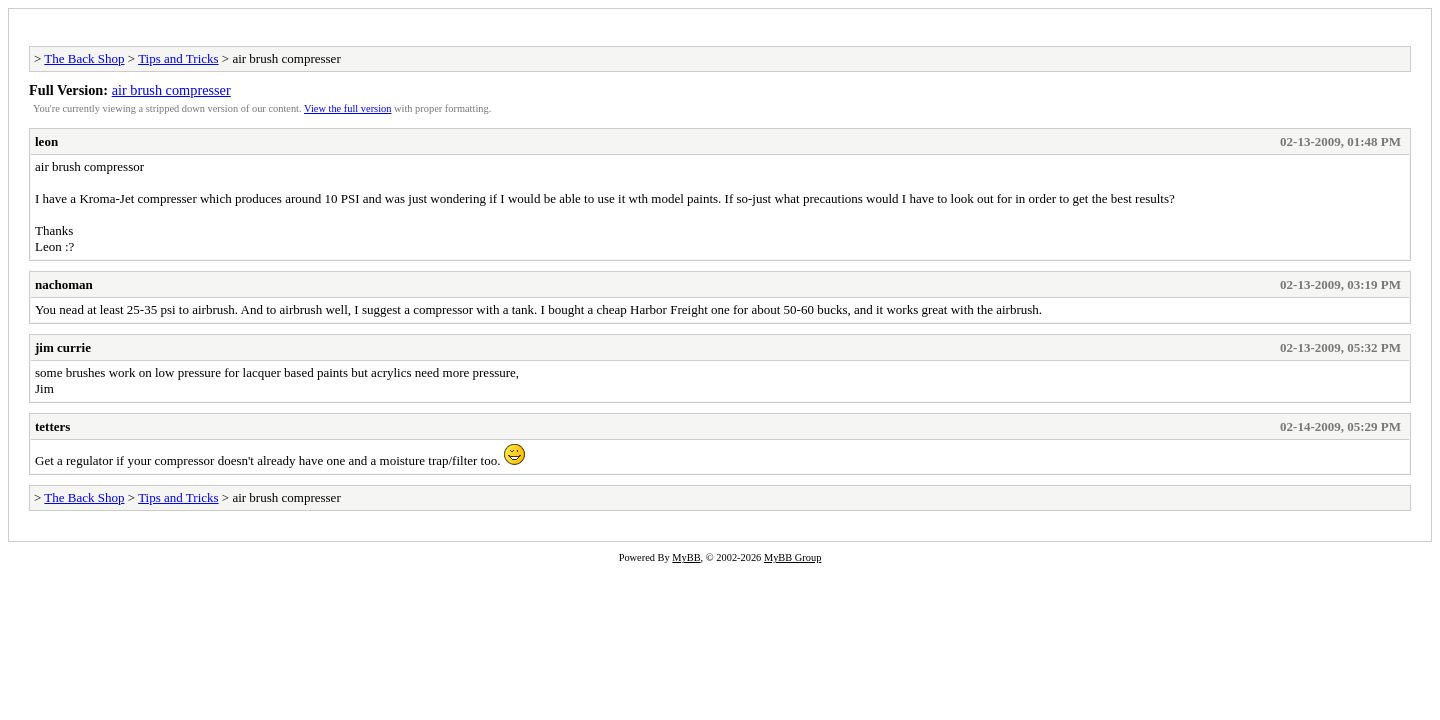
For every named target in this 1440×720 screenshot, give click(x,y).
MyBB (686, 557)
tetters (52, 426)
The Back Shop (84, 58)
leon (46, 141)
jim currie (63, 347)
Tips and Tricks (178, 58)
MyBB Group (792, 557)
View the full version (347, 108)
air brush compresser (171, 90)
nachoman (64, 284)
